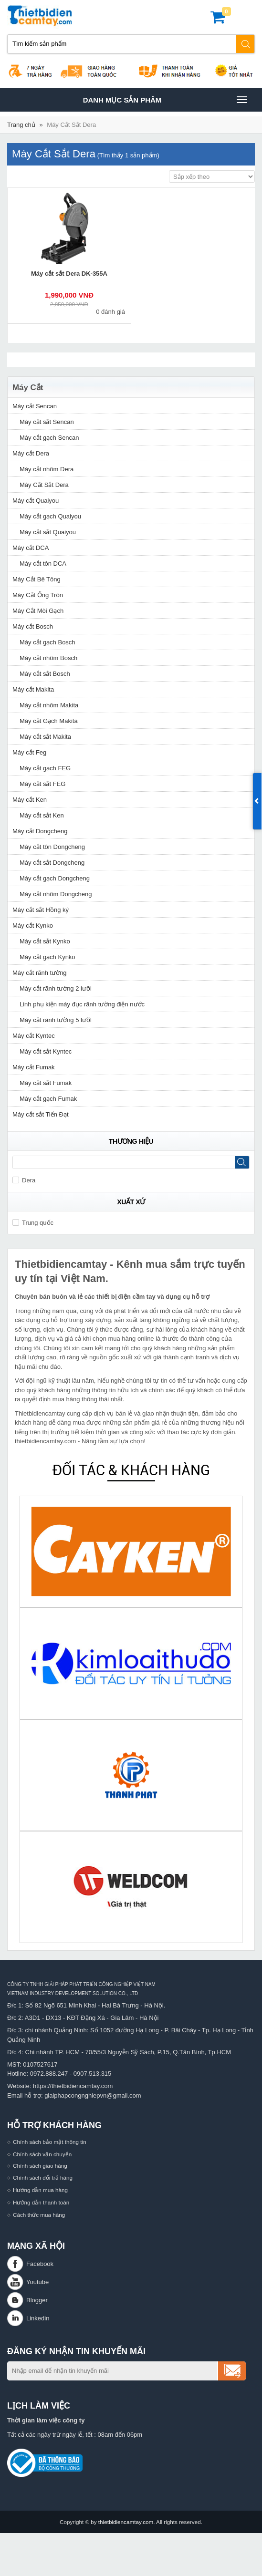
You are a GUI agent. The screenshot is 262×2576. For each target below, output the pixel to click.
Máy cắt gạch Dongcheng (55, 878)
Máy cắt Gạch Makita (49, 720)
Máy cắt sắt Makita (45, 736)
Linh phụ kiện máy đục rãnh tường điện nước (82, 1004)
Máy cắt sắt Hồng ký (40, 909)
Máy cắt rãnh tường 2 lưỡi (56, 988)
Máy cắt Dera (30, 453)
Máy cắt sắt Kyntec (46, 1051)
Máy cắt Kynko (32, 925)
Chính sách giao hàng (40, 2165)
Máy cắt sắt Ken (42, 815)
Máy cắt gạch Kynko (47, 957)
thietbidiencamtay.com (125, 2522)
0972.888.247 (49, 2073)
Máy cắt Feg (29, 752)
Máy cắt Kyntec (33, 1035)
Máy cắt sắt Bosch (45, 673)
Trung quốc (32, 1222)
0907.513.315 (92, 2073)
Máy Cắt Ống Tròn (37, 595)
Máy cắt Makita (33, 689)
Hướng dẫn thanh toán (41, 2202)
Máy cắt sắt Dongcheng (52, 862)
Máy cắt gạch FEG (45, 768)
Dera (23, 1180)
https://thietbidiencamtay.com (73, 2086)
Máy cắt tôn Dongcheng (52, 846)
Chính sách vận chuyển (42, 2154)
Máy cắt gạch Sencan (49, 437)
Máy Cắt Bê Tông (36, 579)
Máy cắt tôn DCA (43, 563)
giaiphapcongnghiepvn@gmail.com (92, 2095)
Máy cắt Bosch (32, 626)
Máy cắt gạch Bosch (47, 642)
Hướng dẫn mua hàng (40, 2190)
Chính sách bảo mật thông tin (49, 2142)
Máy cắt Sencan (34, 406)
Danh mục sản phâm (165, 100)
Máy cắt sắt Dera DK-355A (69, 273)
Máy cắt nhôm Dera (46, 469)
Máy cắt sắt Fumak (46, 1082)
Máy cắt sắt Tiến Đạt (40, 1114)
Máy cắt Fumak (33, 1067)
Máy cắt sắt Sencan (47, 421)
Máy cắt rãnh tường (39, 972)
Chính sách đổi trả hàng (43, 2177)
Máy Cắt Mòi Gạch (37, 610)
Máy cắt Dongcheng (39, 831)
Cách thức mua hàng (39, 2215)
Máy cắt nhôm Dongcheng (56, 894)
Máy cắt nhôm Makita (49, 705)
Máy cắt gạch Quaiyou (50, 516)
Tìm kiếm (245, 44)
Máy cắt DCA (30, 547)
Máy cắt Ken (29, 799)
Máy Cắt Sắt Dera (71, 124)
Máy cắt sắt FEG (42, 783)
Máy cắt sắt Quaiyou (48, 532)
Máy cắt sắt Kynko (45, 941)
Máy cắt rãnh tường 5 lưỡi (56, 1020)
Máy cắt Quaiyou (35, 500)
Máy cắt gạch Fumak (48, 1098)
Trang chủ (21, 124)
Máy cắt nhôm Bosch (48, 658)
